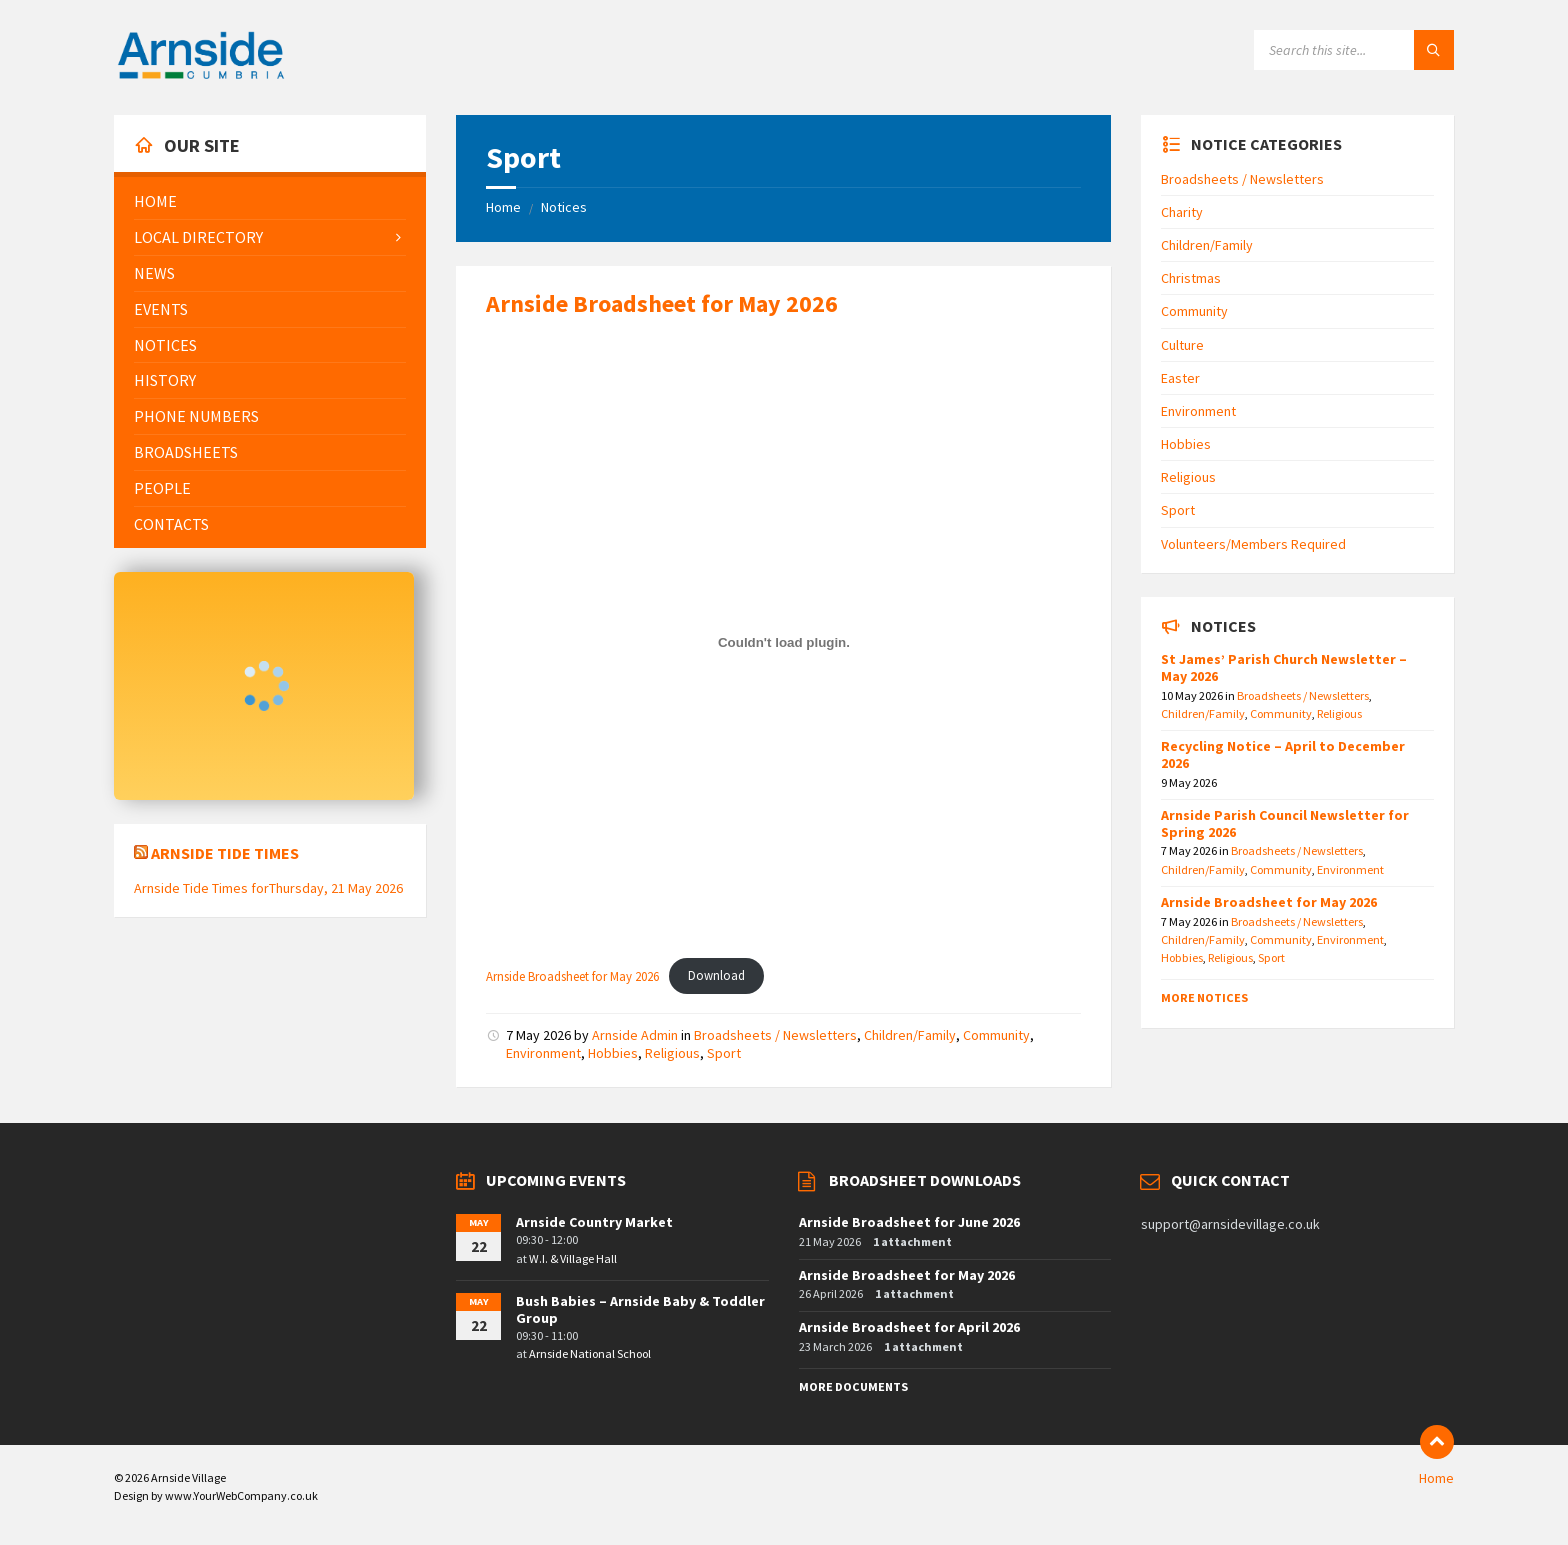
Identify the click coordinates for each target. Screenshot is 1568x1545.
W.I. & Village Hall (573, 1258)
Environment (543, 1053)
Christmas (1191, 278)
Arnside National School (590, 1353)
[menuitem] (270, 201)
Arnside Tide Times (225, 853)
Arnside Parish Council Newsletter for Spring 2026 (1285, 823)
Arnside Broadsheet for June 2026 (909, 1222)
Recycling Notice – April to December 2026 (1283, 754)
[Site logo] (201, 76)
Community (996, 1035)
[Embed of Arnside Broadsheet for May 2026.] (783, 642)
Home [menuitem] (1436, 1478)
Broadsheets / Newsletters (775, 1035)
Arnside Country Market (594, 1222)
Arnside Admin (635, 1035)
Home (503, 207)
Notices (564, 207)
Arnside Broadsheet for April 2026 (909, 1327)
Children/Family (910, 1035)
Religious (672, 1053)
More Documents (853, 1386)
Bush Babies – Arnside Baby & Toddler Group (640, 1309)
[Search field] (1354, 50)
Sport (724, 1053)
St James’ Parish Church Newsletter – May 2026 (1284, 667)
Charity (1182, 212)
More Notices (1204, 997)
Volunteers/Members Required (1253, 544)
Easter (1180, 378)
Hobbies (613, 1053)
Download (716, 975)
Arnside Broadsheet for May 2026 (662, 303)
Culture (1182, 345)
